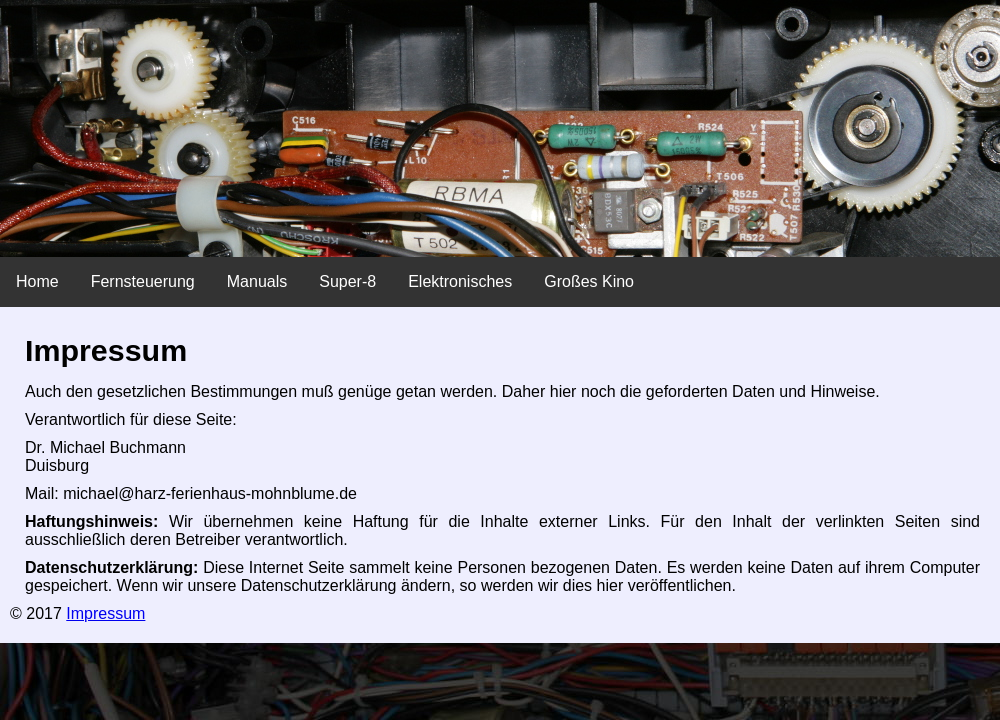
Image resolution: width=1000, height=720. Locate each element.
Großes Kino (589, 281)
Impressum (105, 613)
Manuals (257, 281)
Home (37, 281)
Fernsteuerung (143, 281)
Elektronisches (460, 281)
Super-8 (347, 281)
